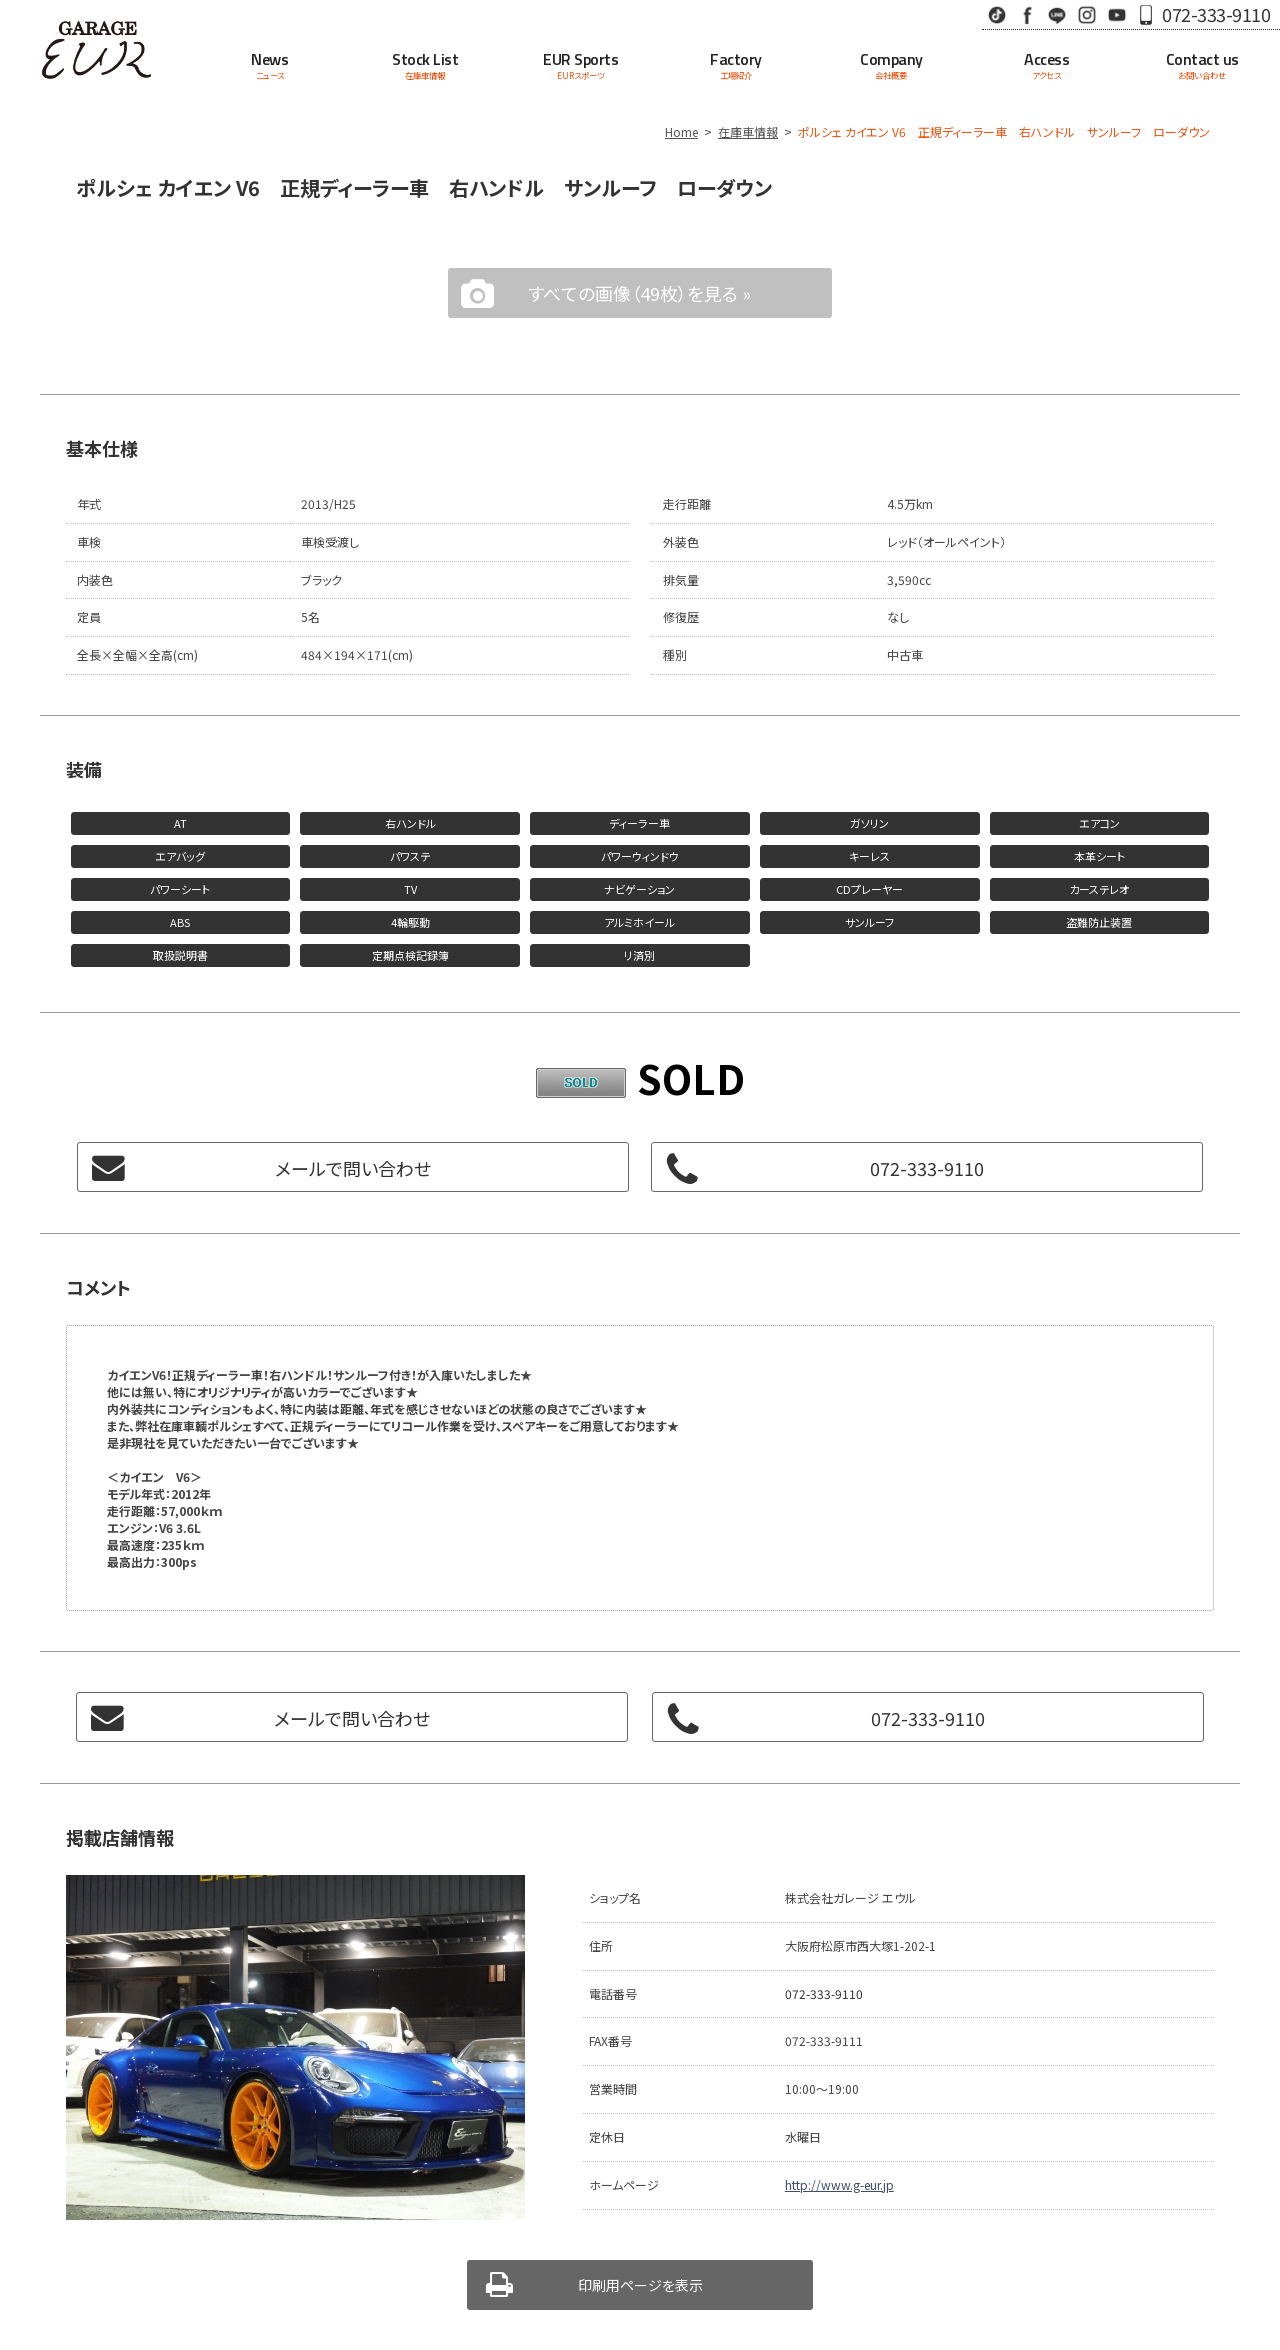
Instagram (1087, 14)
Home (681, 131)
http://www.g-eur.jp (839, 2184)
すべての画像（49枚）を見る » (639, 293)
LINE (1057, 14)
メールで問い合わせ (353, 1168)
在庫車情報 (748, 131)
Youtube (1117, 14)
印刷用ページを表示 (640, 2285)
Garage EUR (96, 50)
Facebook (1027, 14)
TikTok (997, 14)
